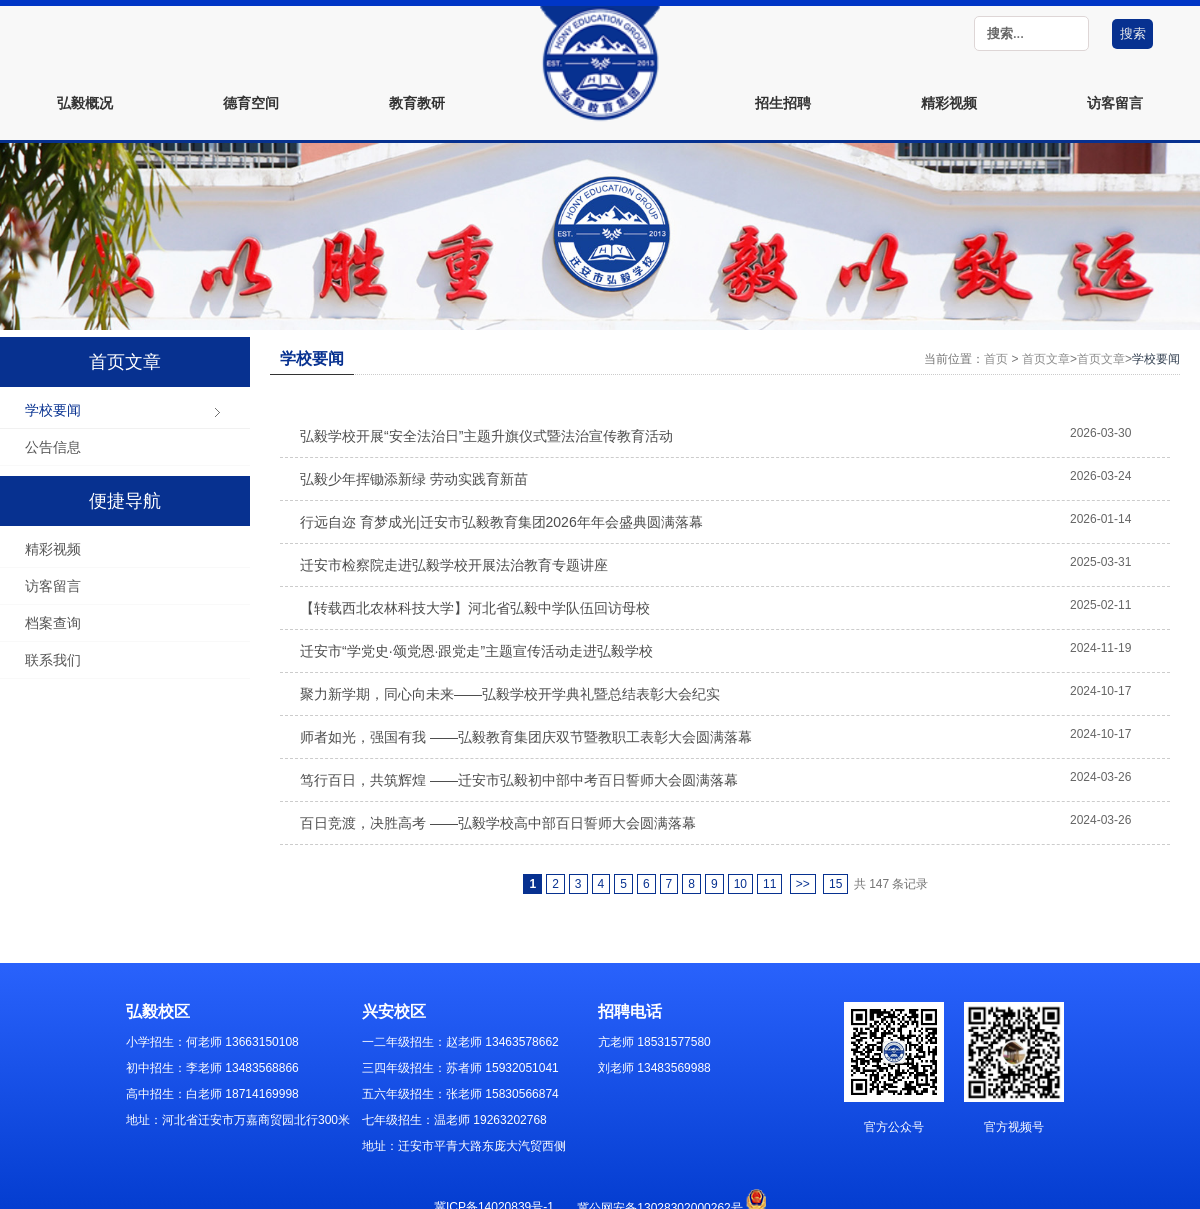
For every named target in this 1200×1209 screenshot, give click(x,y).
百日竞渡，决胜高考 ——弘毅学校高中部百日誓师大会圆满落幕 (498, 823)
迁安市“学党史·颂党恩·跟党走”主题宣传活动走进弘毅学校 (476, 651)
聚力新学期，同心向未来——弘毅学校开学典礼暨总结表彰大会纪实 (510, 694)
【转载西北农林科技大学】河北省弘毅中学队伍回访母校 (475, 608)
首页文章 (1046, 359)
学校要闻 (53, 410)
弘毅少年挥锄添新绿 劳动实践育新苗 (414, 479)
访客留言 (1115, 103)
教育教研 (417, 103)
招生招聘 (783, 103)
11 (769, 884)
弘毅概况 (85, 103)
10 (740, 884)
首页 (996, 359)
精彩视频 (949, 103)
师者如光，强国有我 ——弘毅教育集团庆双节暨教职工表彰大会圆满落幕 (526, 737)
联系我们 (53, 660)
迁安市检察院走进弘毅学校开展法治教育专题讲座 (454, 565)
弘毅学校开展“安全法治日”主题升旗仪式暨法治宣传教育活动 (486, 436)
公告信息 (53, 447)
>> (803, 884)
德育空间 (251, 103)
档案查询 (53, 623)
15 (835, 884)
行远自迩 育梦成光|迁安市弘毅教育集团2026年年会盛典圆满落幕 (501, 522)
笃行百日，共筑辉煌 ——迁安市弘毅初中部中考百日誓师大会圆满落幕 (519, 780)
